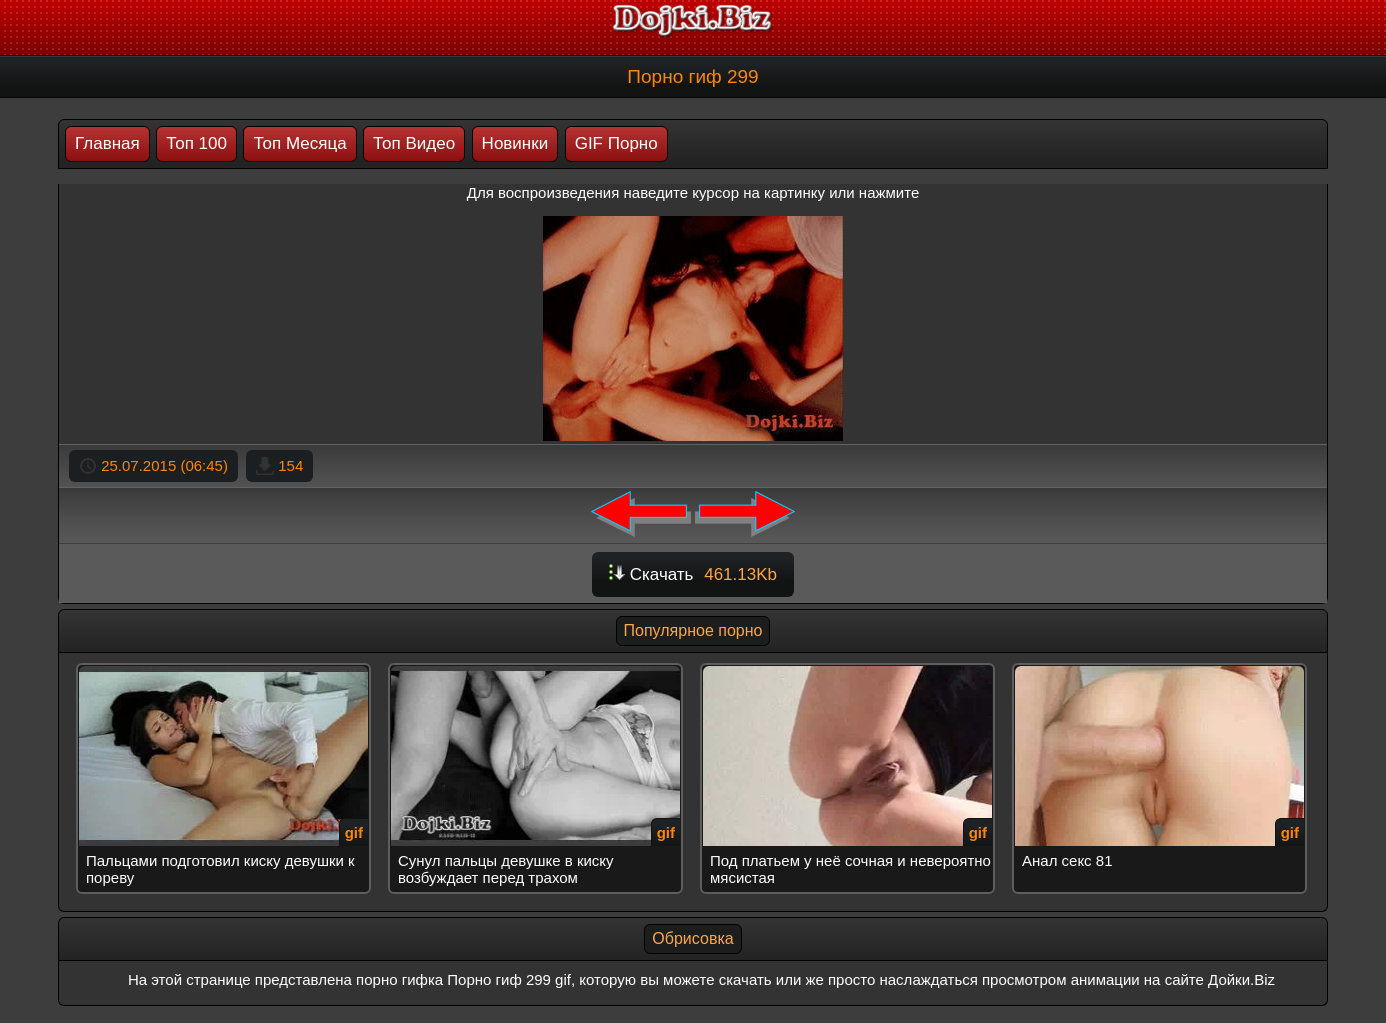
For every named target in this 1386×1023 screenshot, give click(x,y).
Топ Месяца (299, 143)
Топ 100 (196, 143)
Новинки (515, 143)
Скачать (693, 574)
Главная (107, 143)
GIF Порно (616, 143)
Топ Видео (414, 143)
